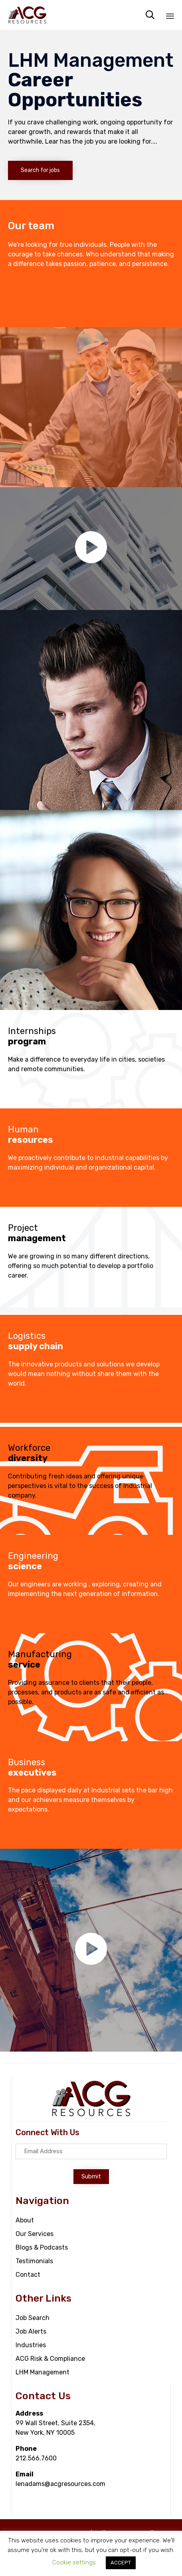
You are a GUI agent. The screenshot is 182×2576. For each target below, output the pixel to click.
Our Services (34, 2234)
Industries (31, 2345)
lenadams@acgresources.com (60, 2484)
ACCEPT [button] (121, 2563)
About (25, 2220)
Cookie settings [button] (74, 2562)
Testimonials (34, 2261)
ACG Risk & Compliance (50, 2358)
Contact (28, 2274)
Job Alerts (31, 2331)
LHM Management (42, 2372)
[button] (40, 170)
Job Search (32, 2318)
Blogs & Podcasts (42, 2247)
